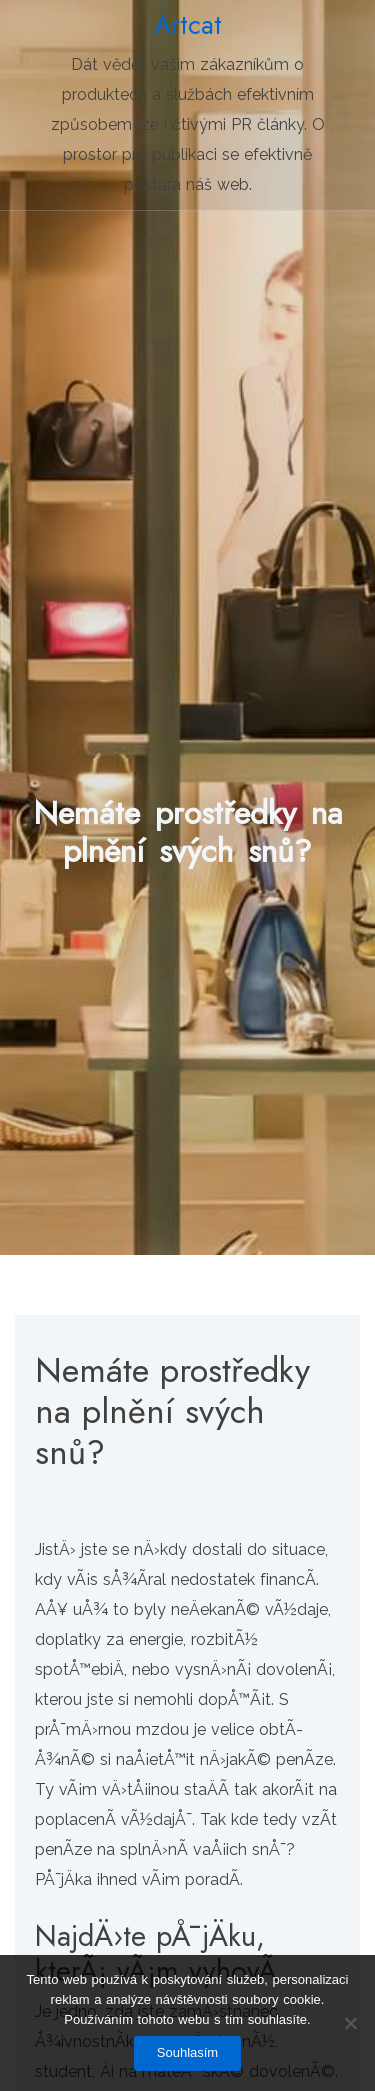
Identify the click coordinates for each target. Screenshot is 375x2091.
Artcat (188, 25)
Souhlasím (187, 2052)
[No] (350, 2023)
